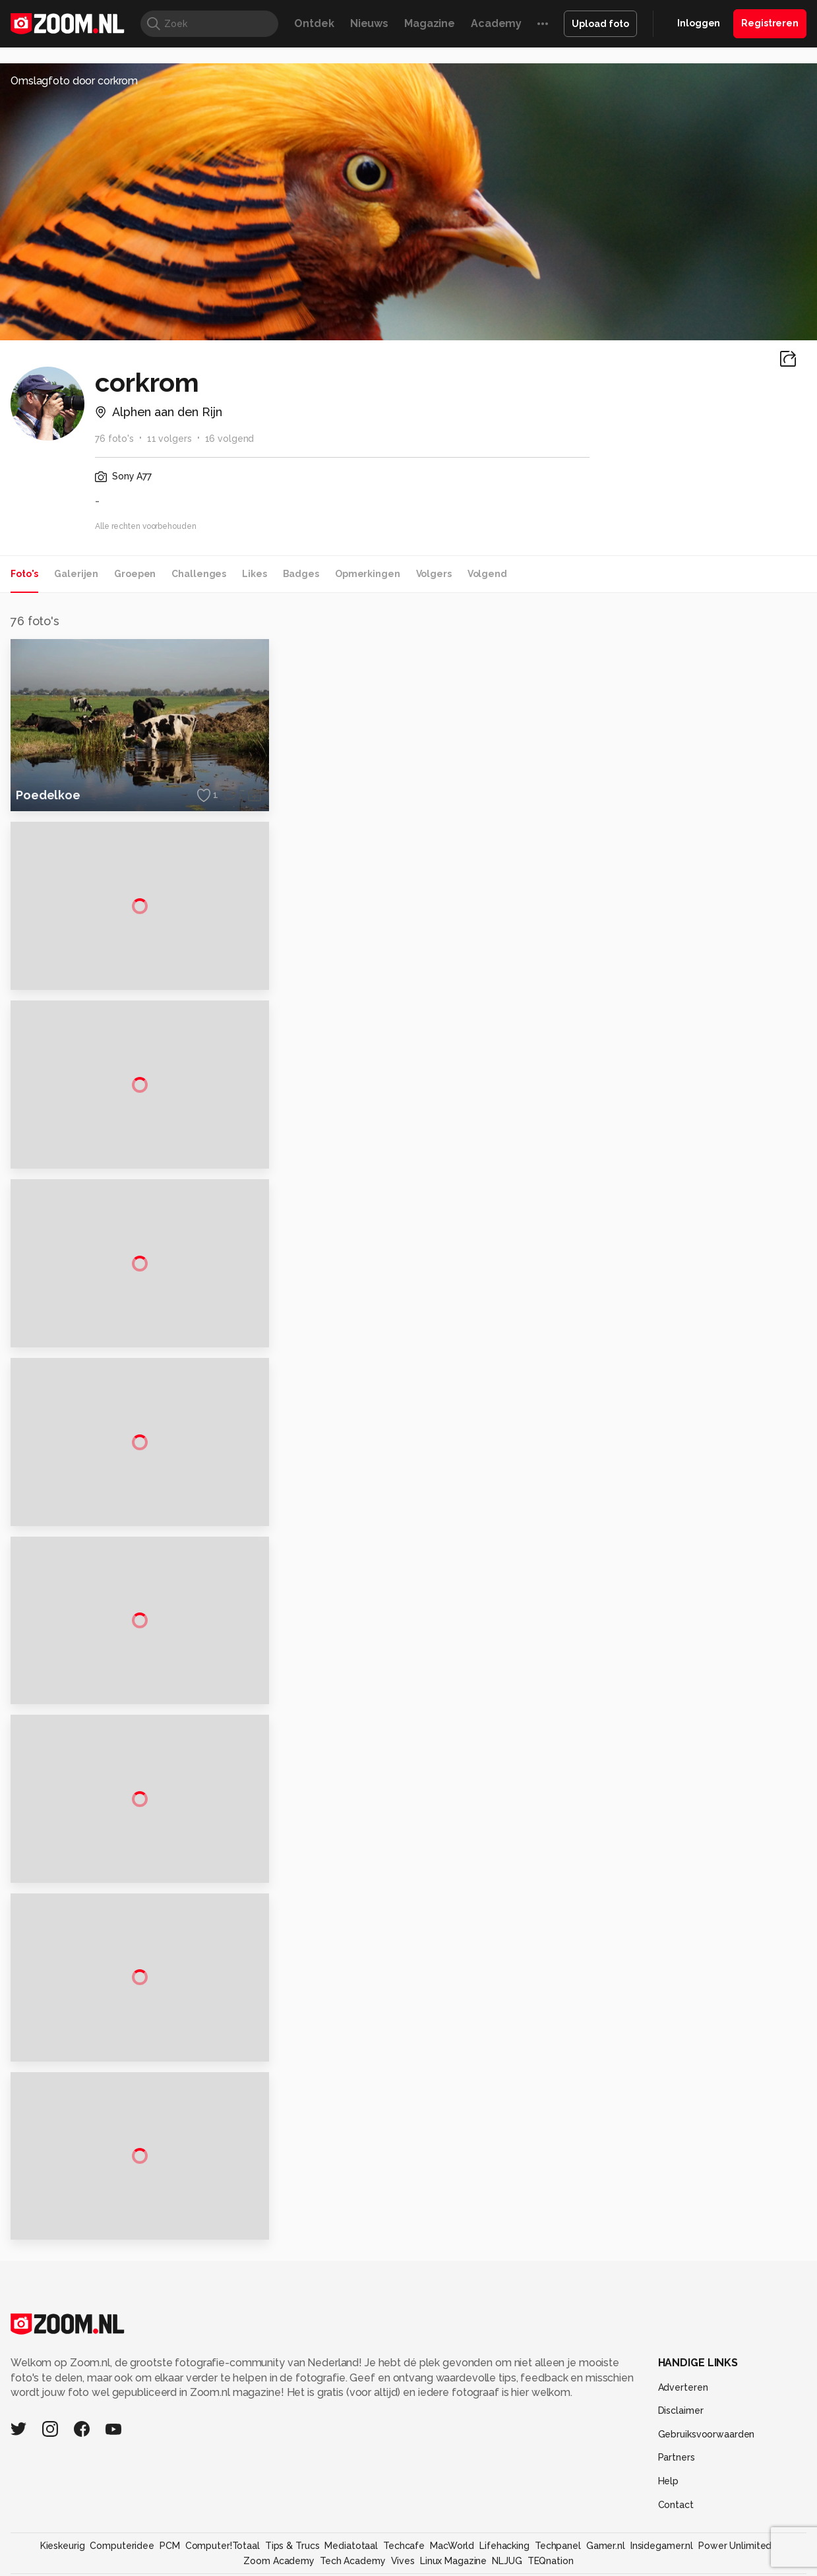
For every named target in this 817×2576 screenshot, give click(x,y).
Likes (254, 573)
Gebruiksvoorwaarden (706, 2452)
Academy (496, 23)
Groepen (135, 573)
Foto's (24, 573)
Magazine (429, 23)
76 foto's (114, 438)
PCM (170, 2564)
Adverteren (683, 2405)
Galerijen (76, 573)
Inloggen (698, 23)
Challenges (198, 573)
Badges (301, 573)
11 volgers (169, 438)
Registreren (770, 23)
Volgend (487, 573)
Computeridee (122, 2564)
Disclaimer (681, 2429)
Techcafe (404, 2564)
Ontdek (314, 23)
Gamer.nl (605, 2564)
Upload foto (600, 23)
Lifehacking (504, 2564)
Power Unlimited (735, 2564)
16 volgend (230, 438)
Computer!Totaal (222, 2564)
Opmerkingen (367, 573)
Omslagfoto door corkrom (74, 81)
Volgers (434, 573)
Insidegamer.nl (661, 2564)
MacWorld (452, 2564)
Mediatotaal (351, 2564)
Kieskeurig (62, 2564)
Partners (676, 2475)
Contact (676, 2522)
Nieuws (369, 23)
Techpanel (558, 2564)
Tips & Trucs (292, 2564)
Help (668, 2499)
